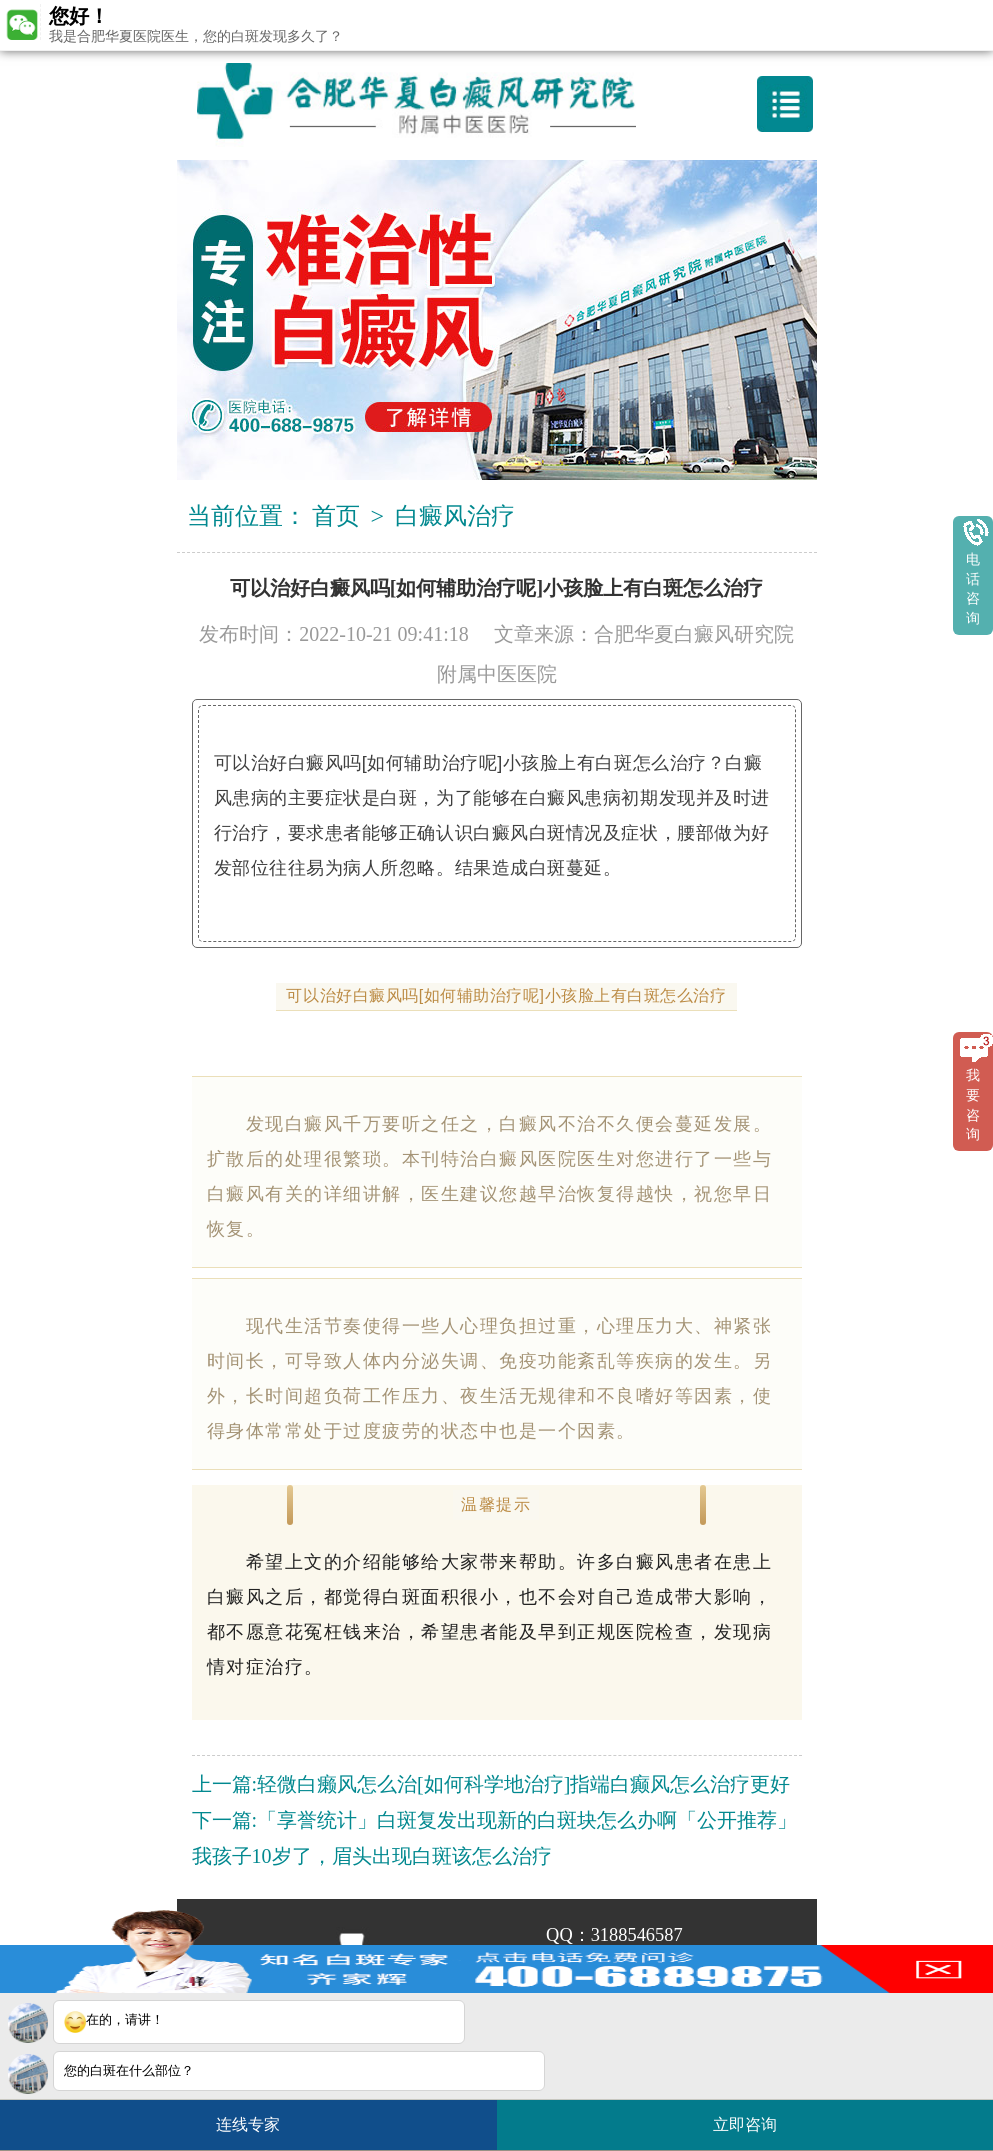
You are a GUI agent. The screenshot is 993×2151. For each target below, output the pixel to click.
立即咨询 (755, 2116)
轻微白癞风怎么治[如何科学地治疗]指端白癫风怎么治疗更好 (523, 1784)
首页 (336, 516)
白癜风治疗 (455, 516)
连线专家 (248, 2124)
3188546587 (637, 1935)
